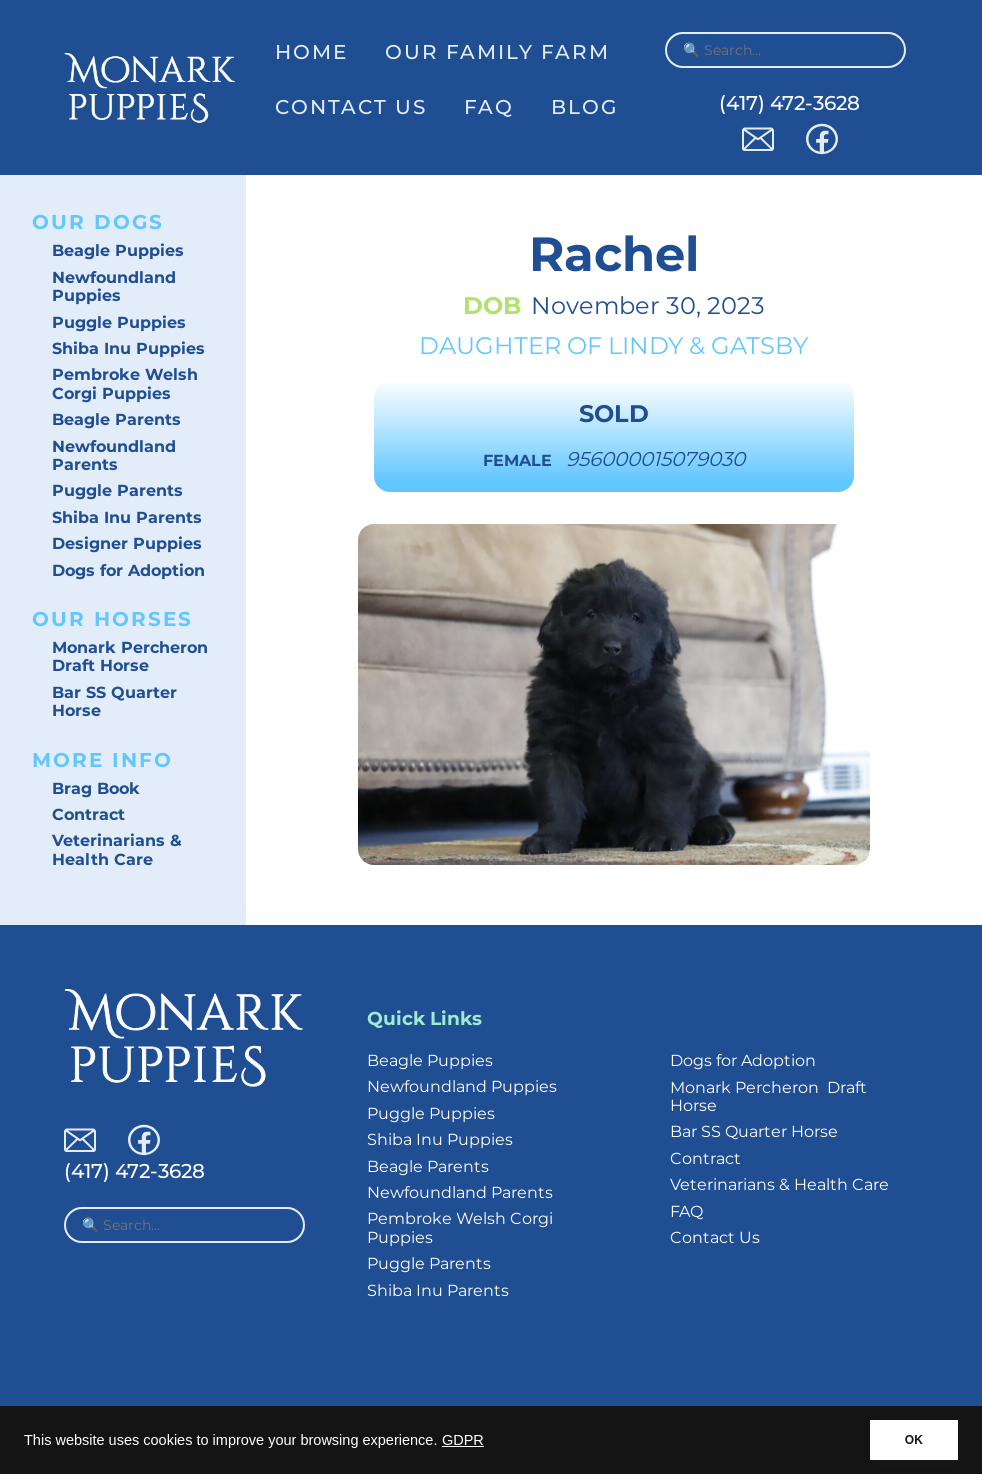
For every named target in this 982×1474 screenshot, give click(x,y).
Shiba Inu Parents (127, 517)
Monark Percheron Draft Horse (130, 656)
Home (311, 52)
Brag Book (96, 788)
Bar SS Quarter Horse (114, 701)
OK (914, 1440)
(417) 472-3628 (789, 103)
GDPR (463, 1440)
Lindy (645, 345)
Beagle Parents (116, 419)
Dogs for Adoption (128, 570)
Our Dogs (98, 222)
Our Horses (112, 619)
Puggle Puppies (119, 322)
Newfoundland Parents (114, 455)
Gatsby (759, 345)
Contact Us (351, 107)
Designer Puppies (127, 543)
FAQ (489, 107)
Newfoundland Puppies (114, 286)
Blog (584, 107)
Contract (88, 814)
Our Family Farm (497, 52)
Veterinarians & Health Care (117, 849)
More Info (102, 760)
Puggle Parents (117, 490)
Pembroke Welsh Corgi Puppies (125, 383)
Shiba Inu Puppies (128, 348)
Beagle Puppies (118, 250)
